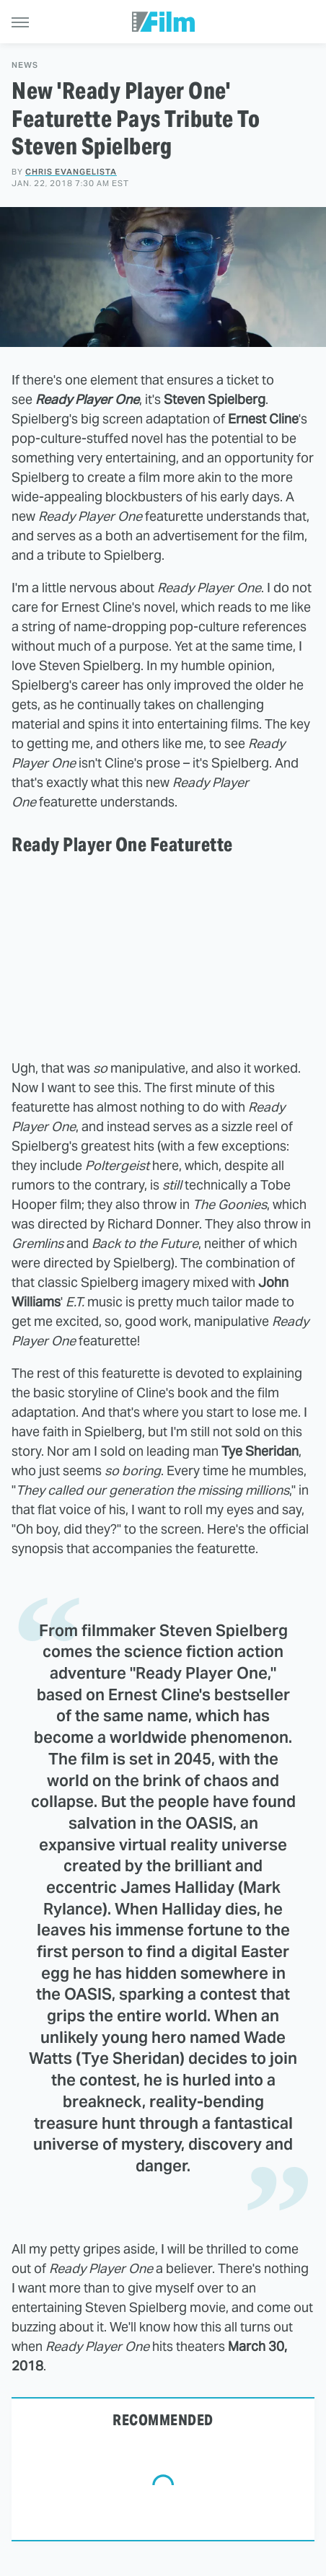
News (25, 65)
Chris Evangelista (71, 172)
